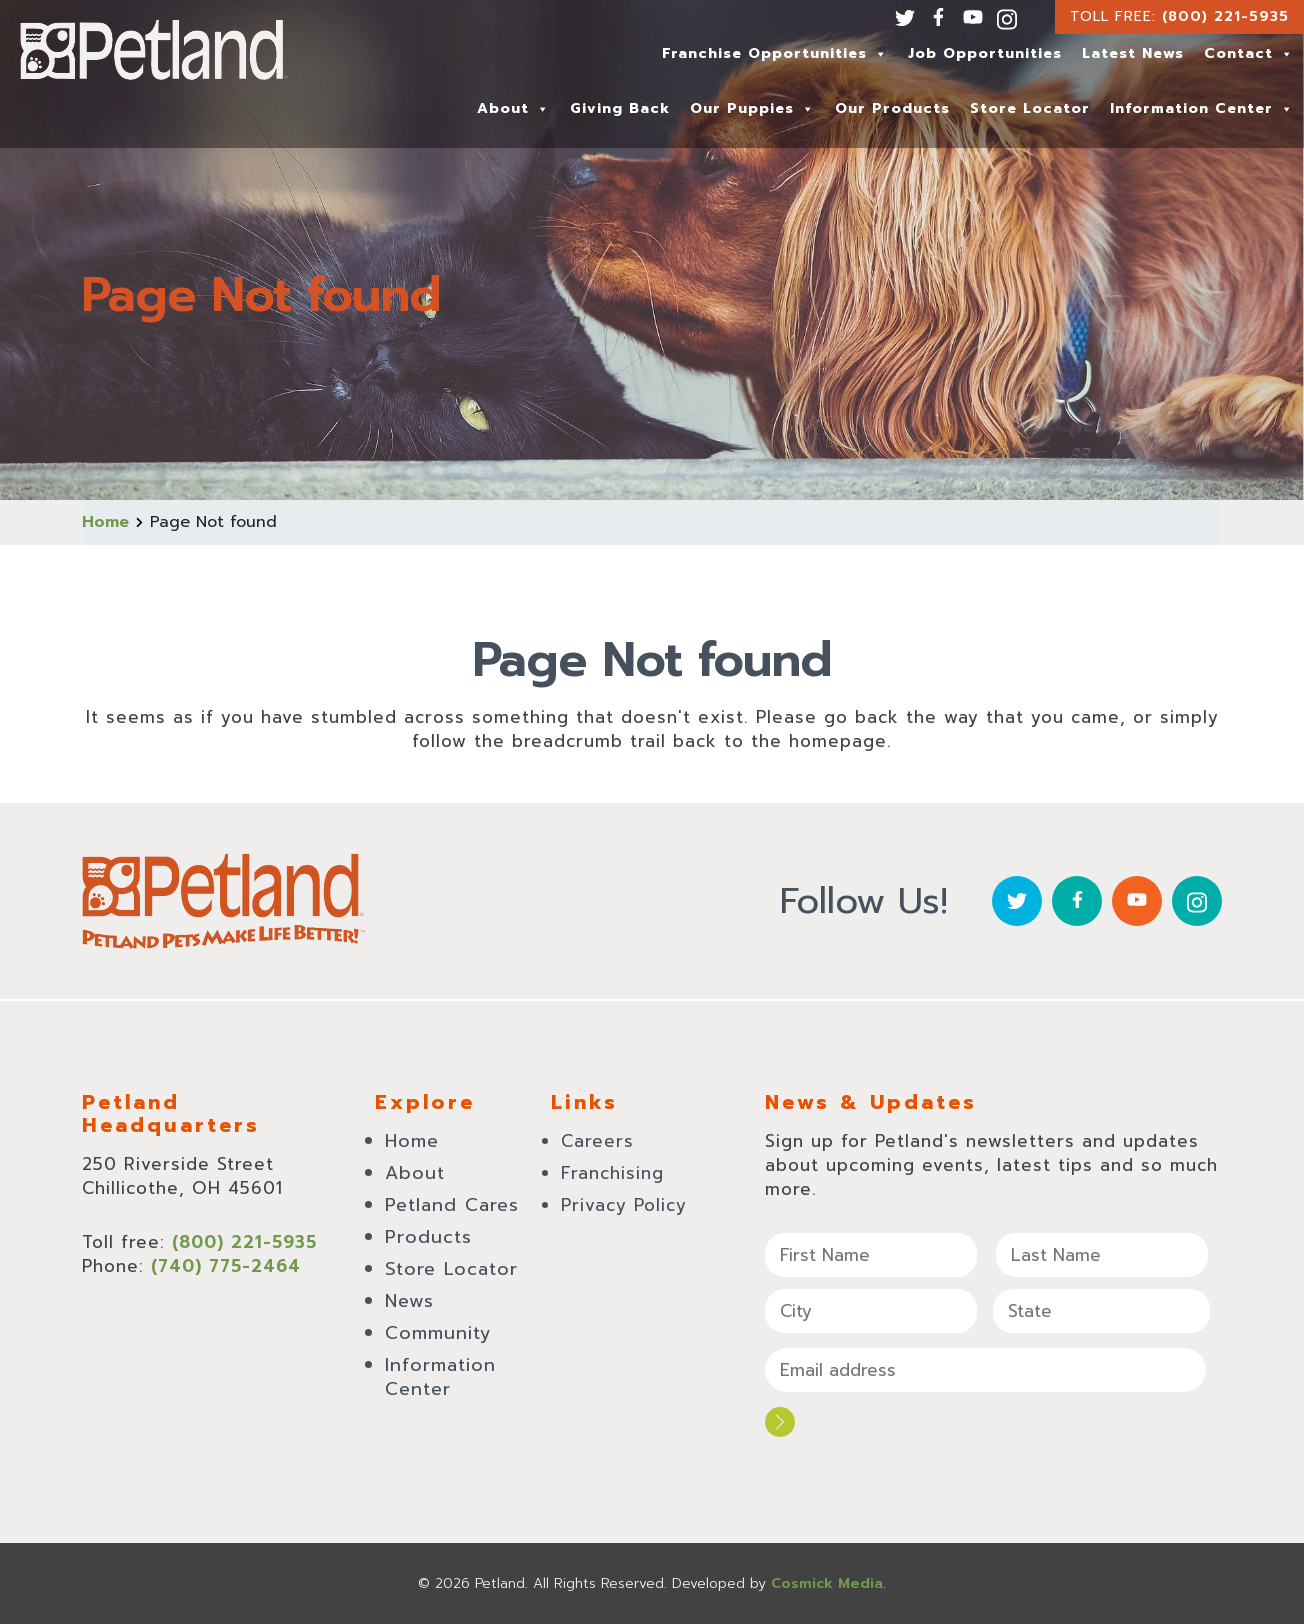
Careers (597, 1141)
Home (105, 522)
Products (428, 1237)
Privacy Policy (624, 1205)
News (409, 1301)
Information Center (1202, 108)
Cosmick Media (827, 1583)
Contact (1249, 53)
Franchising (612, 1173)
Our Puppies (752, 108)
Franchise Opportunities (775, 53)
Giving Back (620, 108)
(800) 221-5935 (1225, 16)
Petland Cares (452, 1205)
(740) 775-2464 (226, 1266)
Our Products (892, 108)
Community (438, 1333)
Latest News (1133, 53)
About (513, 108)
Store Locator (1030, 108)
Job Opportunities (985, 53)
